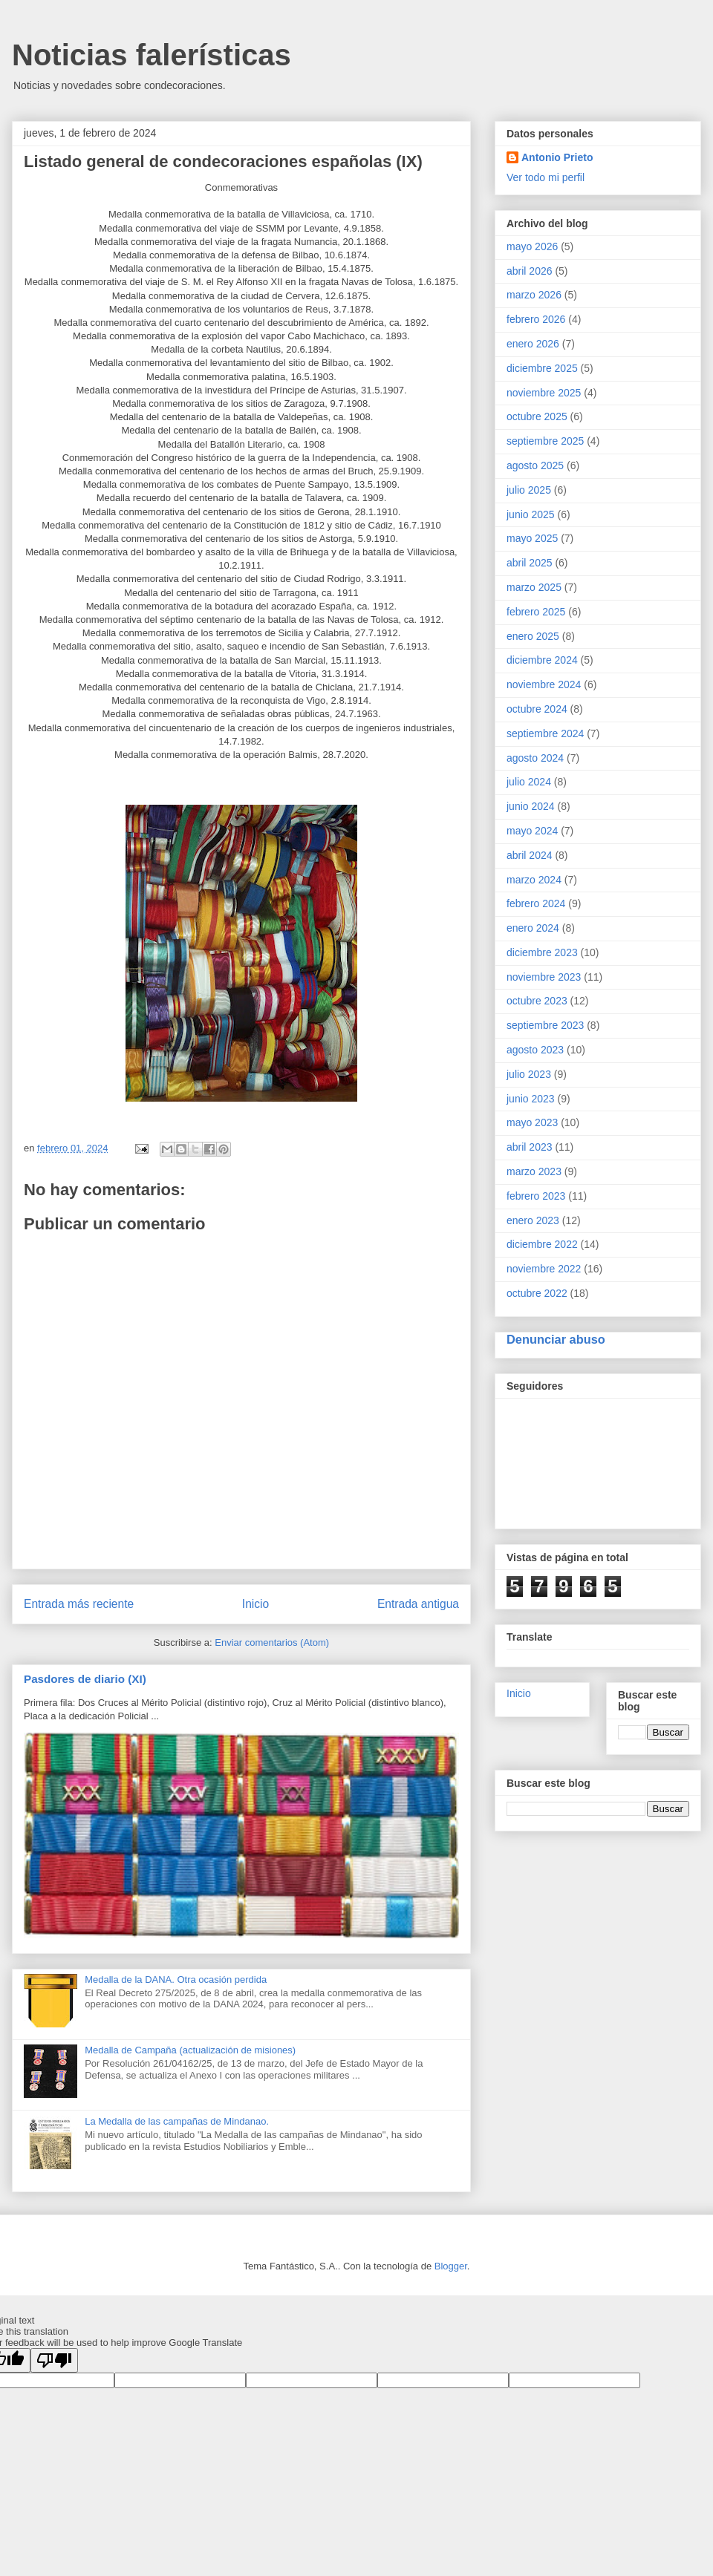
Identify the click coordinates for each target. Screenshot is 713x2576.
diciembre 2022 (542, 1244)
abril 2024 (530, 855)
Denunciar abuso (556, 1339)
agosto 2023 (535, 1050)
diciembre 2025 (542, 368)
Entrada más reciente (79, 1604)
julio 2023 (529, 1074)
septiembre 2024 (545, 733)
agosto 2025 (535, 465)
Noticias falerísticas (151, 55)
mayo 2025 (532, 538)
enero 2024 (533, 928)
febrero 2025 (536, 612)
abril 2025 (530, 563)
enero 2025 (533, 636)
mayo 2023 (532, 1122)
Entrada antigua (418, 1604)
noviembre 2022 (544, 1269)
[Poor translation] (54, 2360)
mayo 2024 (532, 831)
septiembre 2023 (545, 1025)
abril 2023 (530, 1147)
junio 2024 (531, 806)
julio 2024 (529, 782)
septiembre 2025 (545, 441)
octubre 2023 (537, 1001)
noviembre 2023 (544, 977)
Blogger (450, 2266)
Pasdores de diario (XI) (85, 1679)
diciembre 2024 (542, 660)
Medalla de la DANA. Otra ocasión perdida (176, 1979)
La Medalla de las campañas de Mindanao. (177, 2121)
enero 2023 (533, 1220)
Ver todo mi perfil (546, 177)
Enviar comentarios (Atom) (272, 1642)
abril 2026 (530, 271)
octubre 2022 (537, 1293)
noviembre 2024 (544, 684)
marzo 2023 (534, 1171)
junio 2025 (531, 514)
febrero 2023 (536, 1196)
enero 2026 (533, 344)
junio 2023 (531, 1099)
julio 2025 (529, 490)
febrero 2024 (536, 903)
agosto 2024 (535, 758)
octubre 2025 (537, 416)
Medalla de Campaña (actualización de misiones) (190, 2050)
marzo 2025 (534, 587)
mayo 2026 (532, 246)
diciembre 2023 (542, 952)
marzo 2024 (534, 880)
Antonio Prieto (557, 157)
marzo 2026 (534, 295)
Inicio (255, 1604)
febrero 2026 (536, 319)
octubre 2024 (537, 709)
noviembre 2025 (544, 393)
